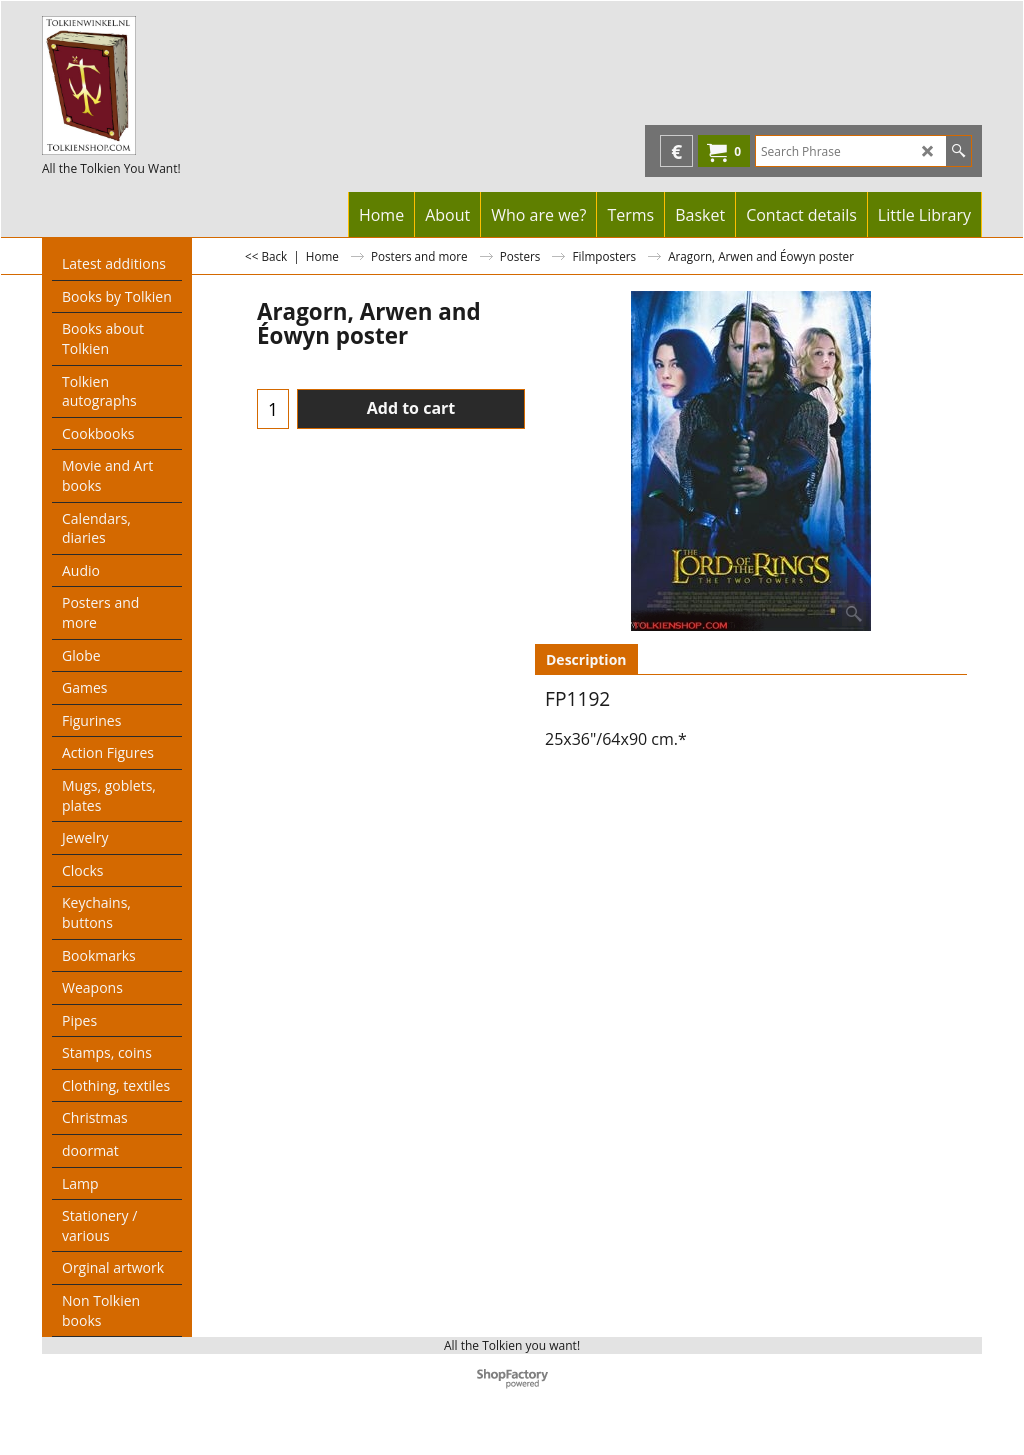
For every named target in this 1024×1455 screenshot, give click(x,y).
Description (586, 659)
